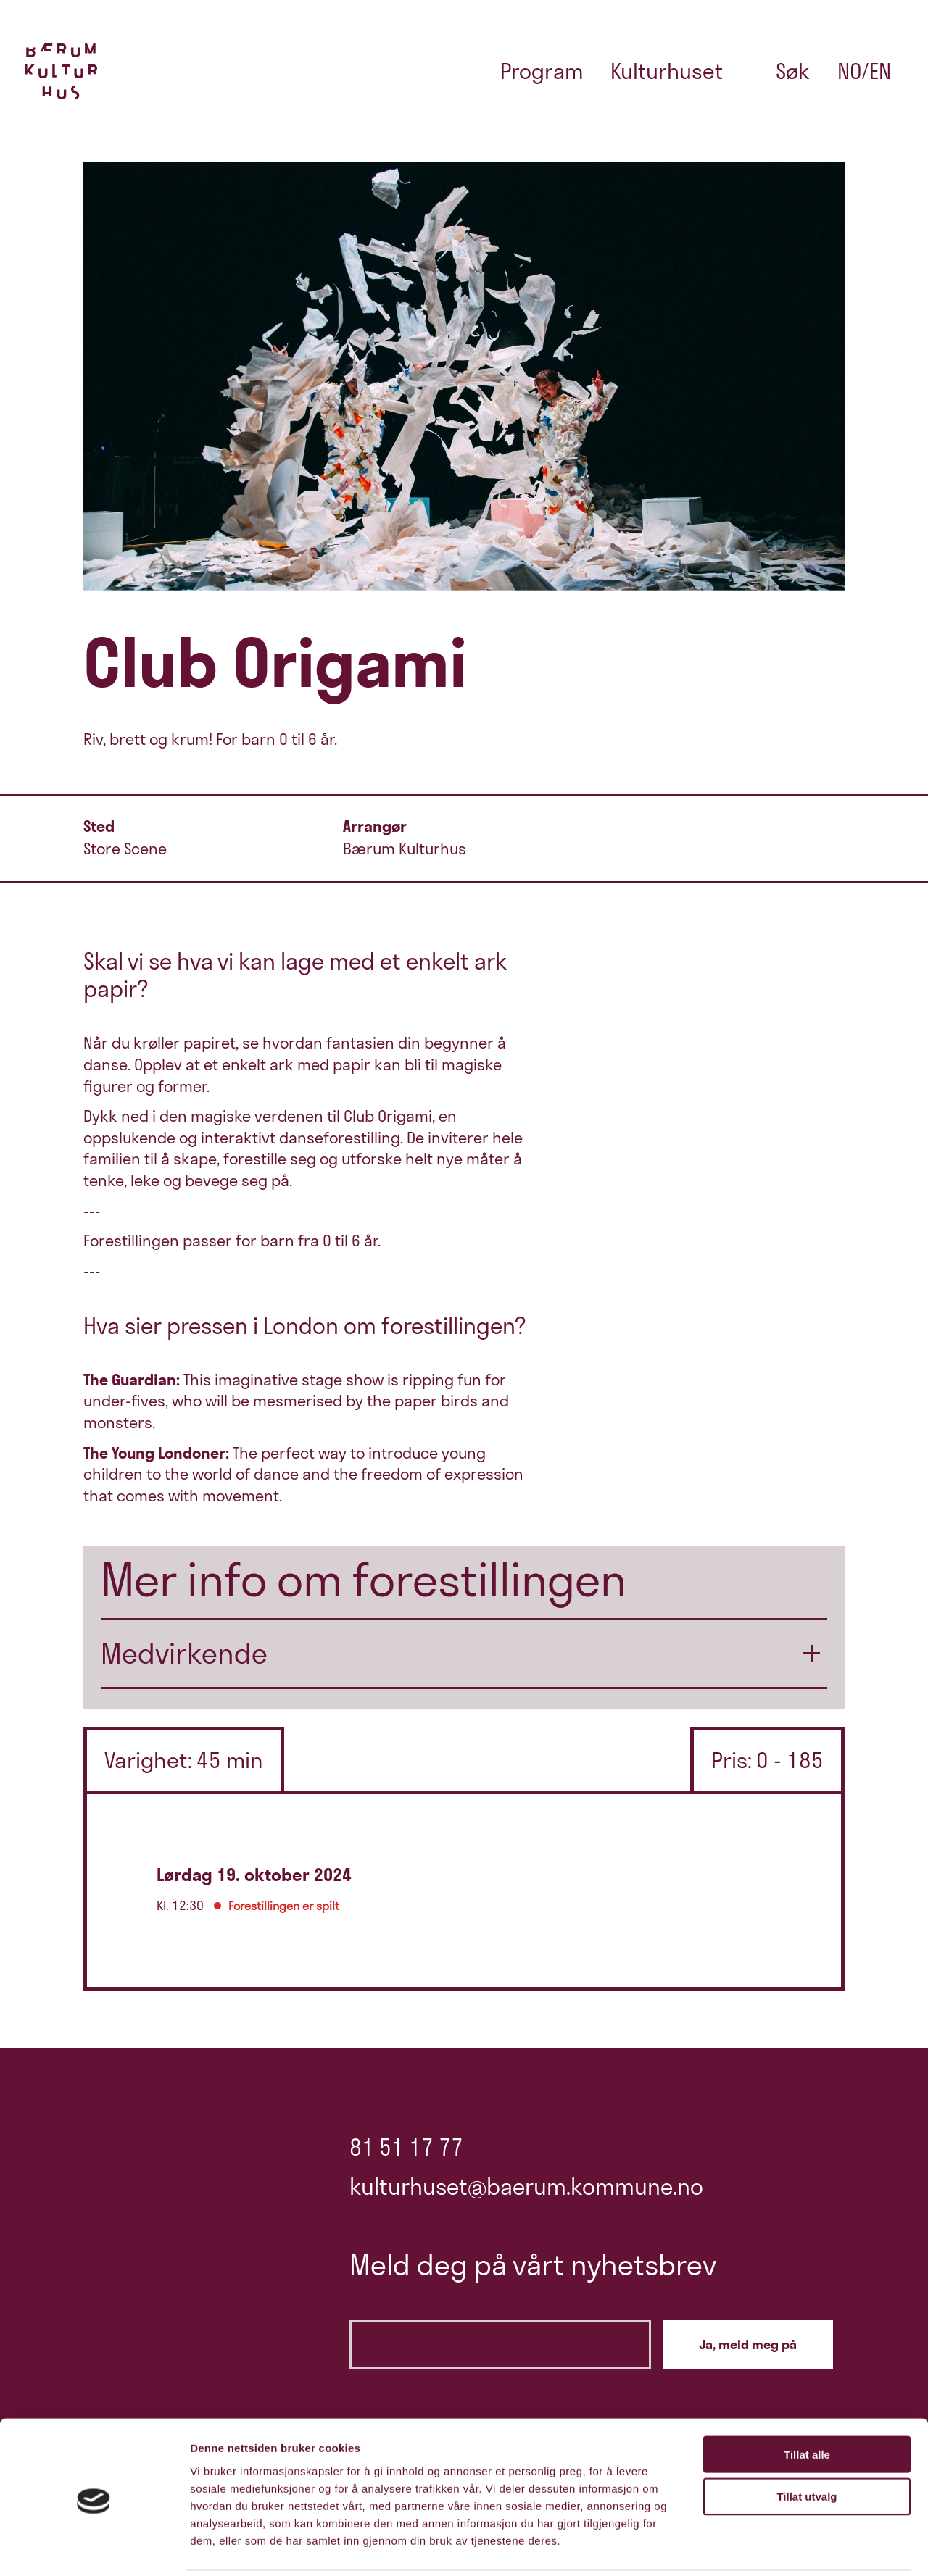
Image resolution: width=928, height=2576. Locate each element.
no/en (864, 71)
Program (542, 71)
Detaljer (772, 2547)
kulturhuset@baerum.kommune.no (526, 2186)
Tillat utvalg (806, 2445)
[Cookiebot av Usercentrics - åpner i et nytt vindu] (93, 2548)
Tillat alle (807, 2402)
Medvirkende (184, 1653)
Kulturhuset (666, 71)
